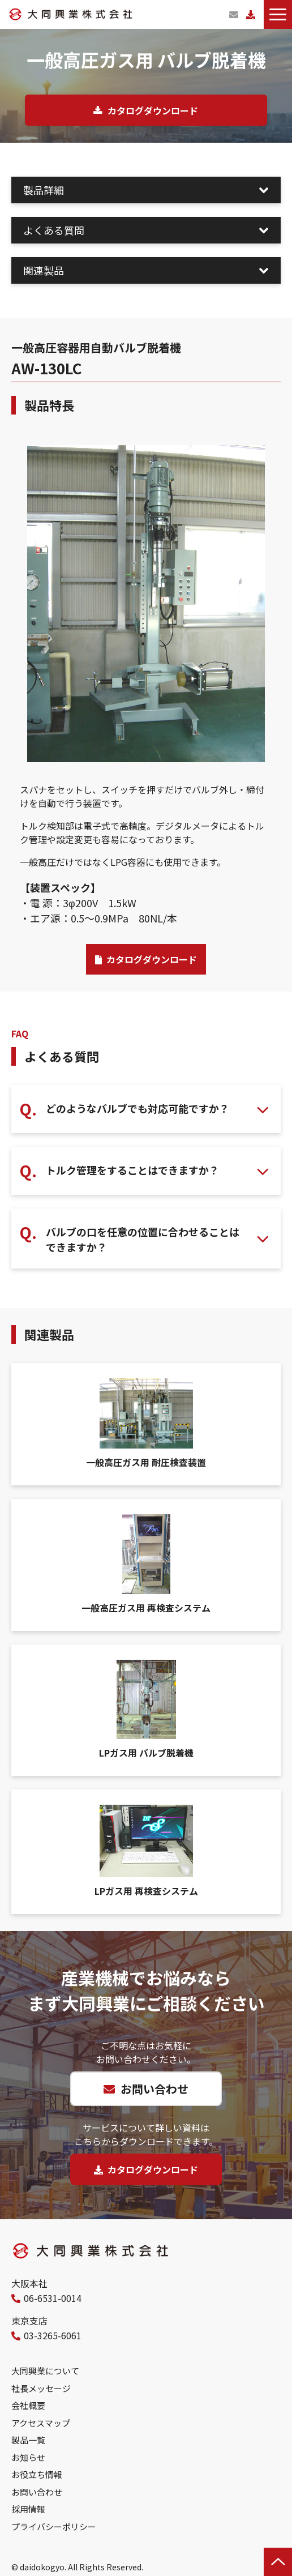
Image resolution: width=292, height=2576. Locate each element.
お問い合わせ (233, 14)
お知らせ (28, 2457)
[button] (278, 14)
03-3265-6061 (52, 2335)
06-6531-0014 (52, 2298)
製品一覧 (28, 2440)
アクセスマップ (40, 2423)
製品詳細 (43, 189)
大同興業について (45, 2371)
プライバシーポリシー (53, 2526)
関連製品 (43, 270)
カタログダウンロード (250, 14)
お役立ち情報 (36, 2474)
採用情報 (28, 2509)
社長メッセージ (41, 2388)
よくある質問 (53, 230)
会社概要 (28, 2405)
